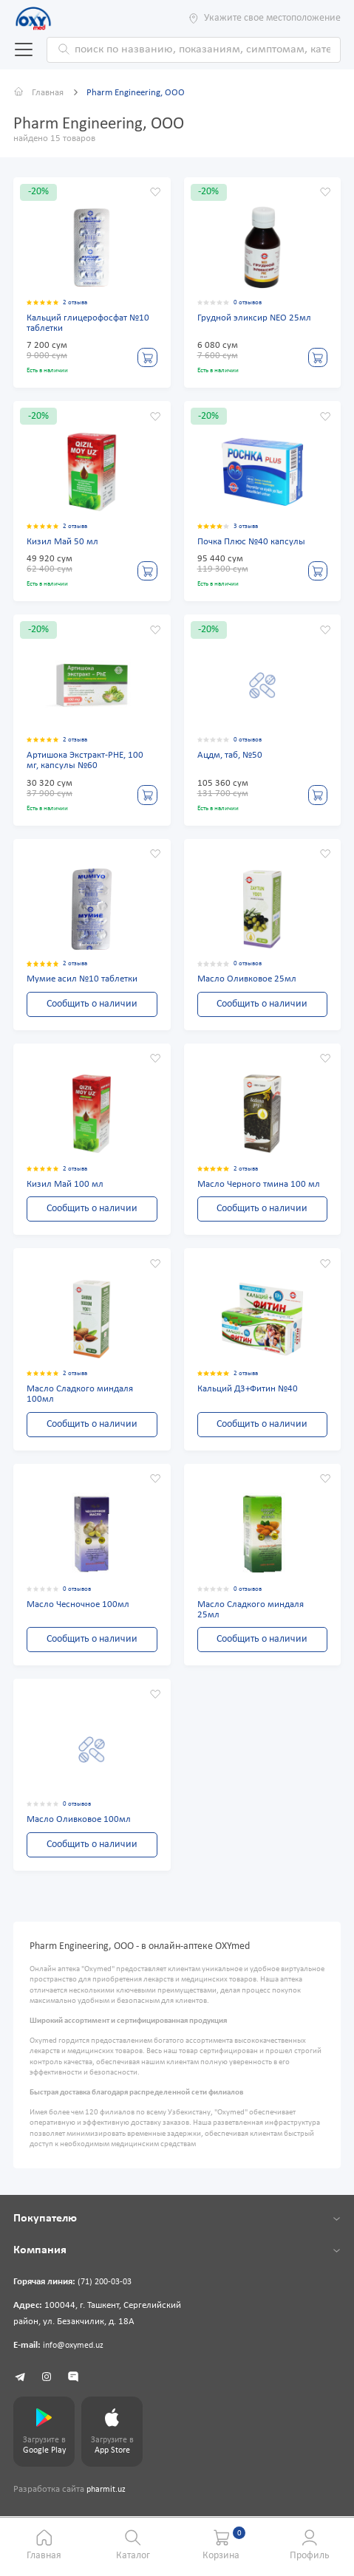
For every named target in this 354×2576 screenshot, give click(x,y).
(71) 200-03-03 (108, 2290)
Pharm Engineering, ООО (141, 93)
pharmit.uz (107, 2501)
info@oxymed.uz (76, 2353)
